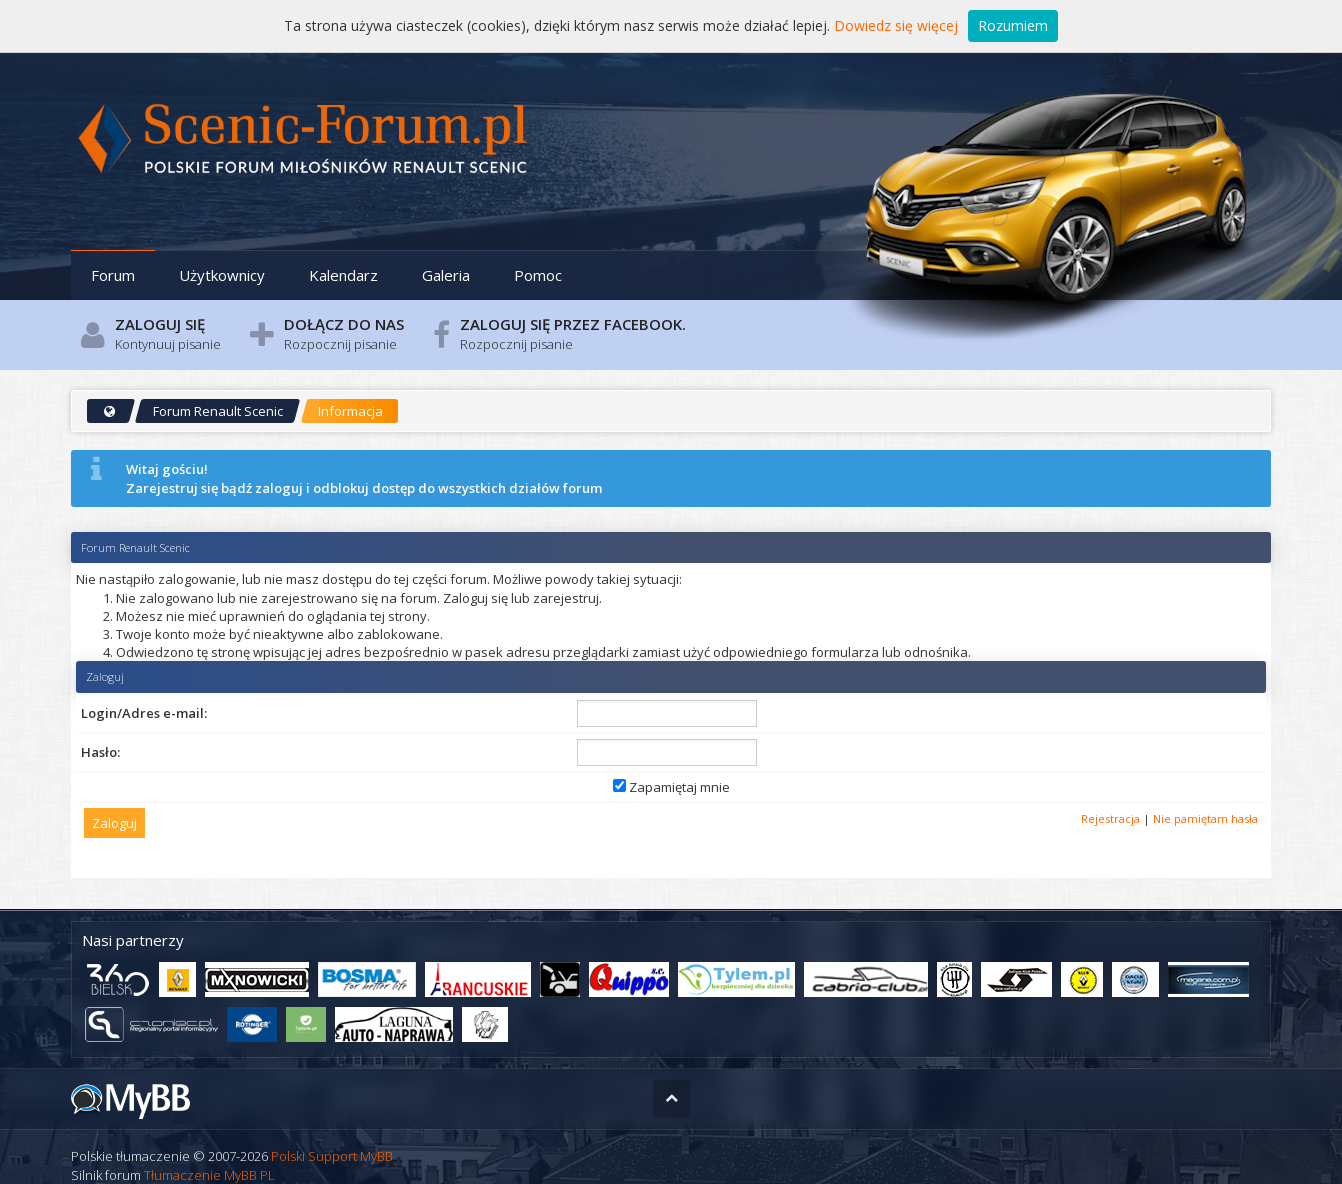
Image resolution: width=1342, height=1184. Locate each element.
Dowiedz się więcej (896, 25)
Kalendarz (343, 275)
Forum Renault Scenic (218, 411)
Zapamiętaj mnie (671, 787)
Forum (113, 275)
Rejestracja (1110, 818)
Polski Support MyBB (332, 1156)
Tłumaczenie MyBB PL (209, 1175)
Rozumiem (1013, 25)
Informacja (350, 411)
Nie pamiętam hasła (1205, 818)
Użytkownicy (222, 275)
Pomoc (538, 275)
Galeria (446, 275)
